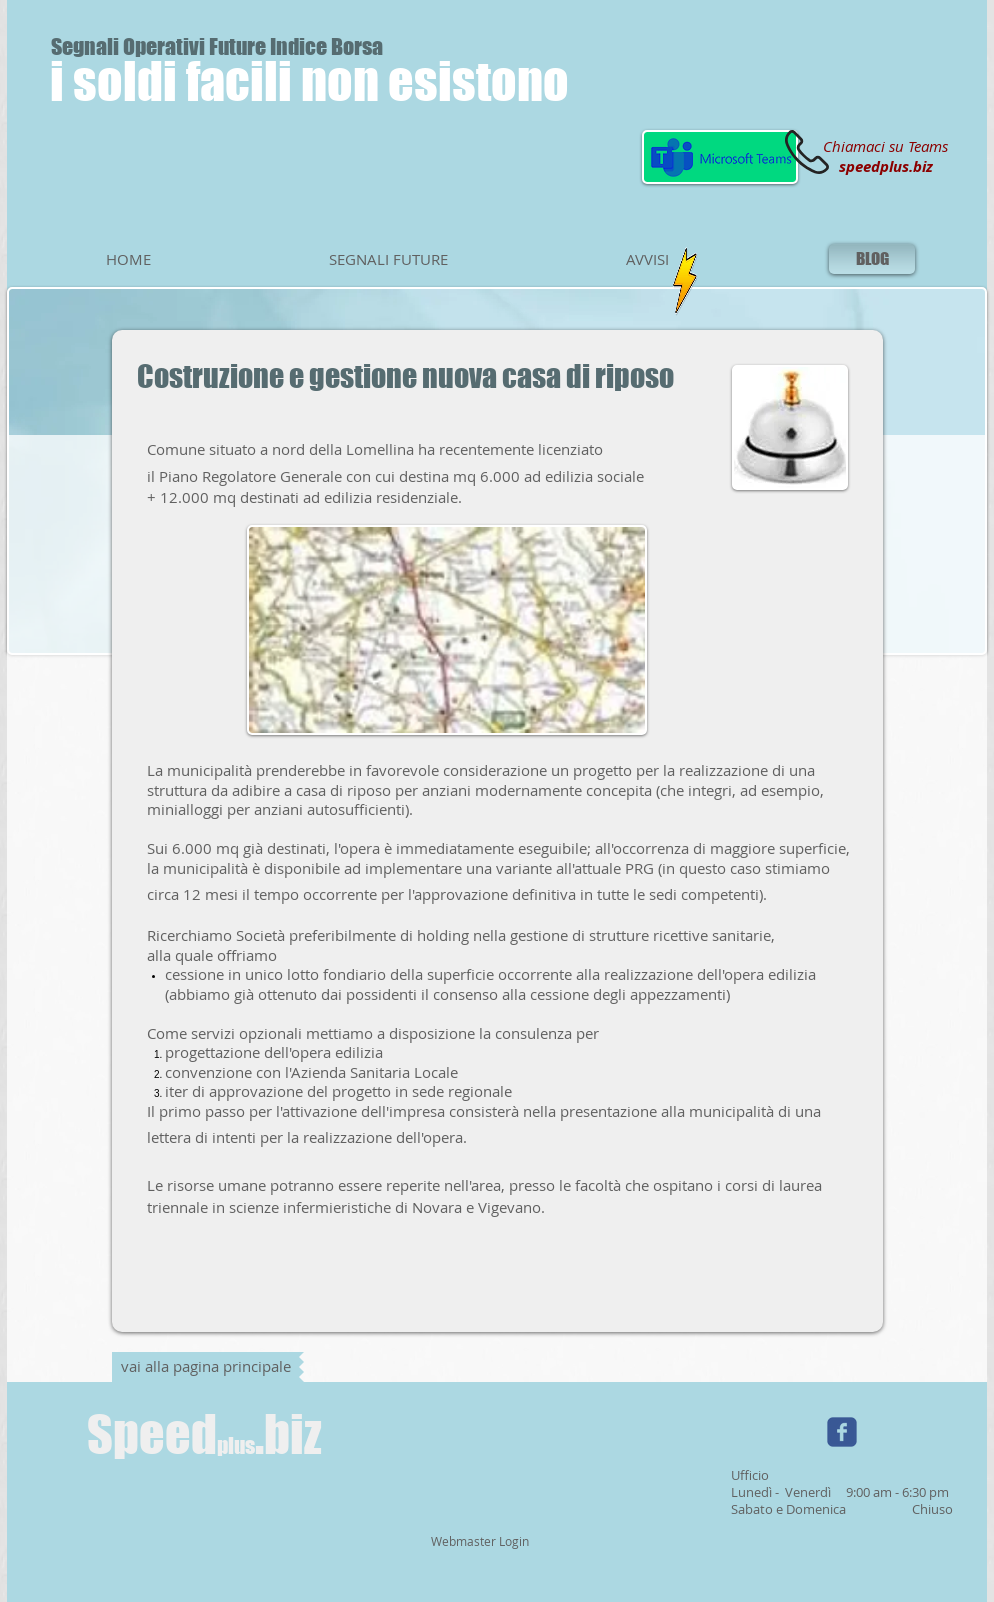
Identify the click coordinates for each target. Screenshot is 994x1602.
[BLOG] (872, 259)
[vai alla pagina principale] (205, 1367)
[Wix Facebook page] (842, 1432)
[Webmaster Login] (479, 1542)
